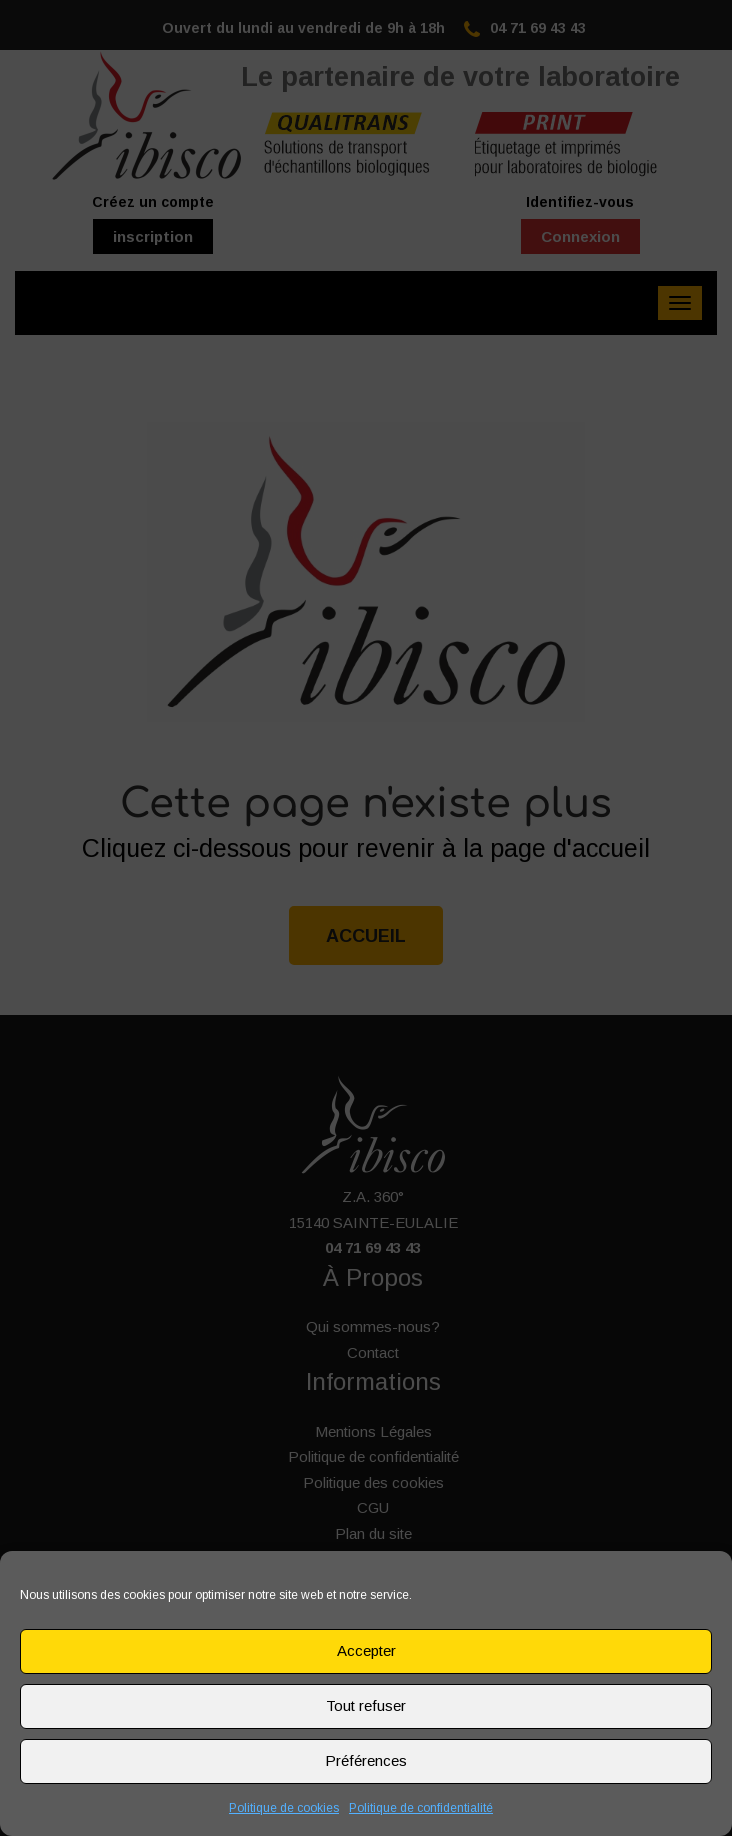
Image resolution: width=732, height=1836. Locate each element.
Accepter (366, 1650)
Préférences (366, 1760)
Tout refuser (366, 1705)
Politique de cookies (284, 1808)
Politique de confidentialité (421, 1808)
